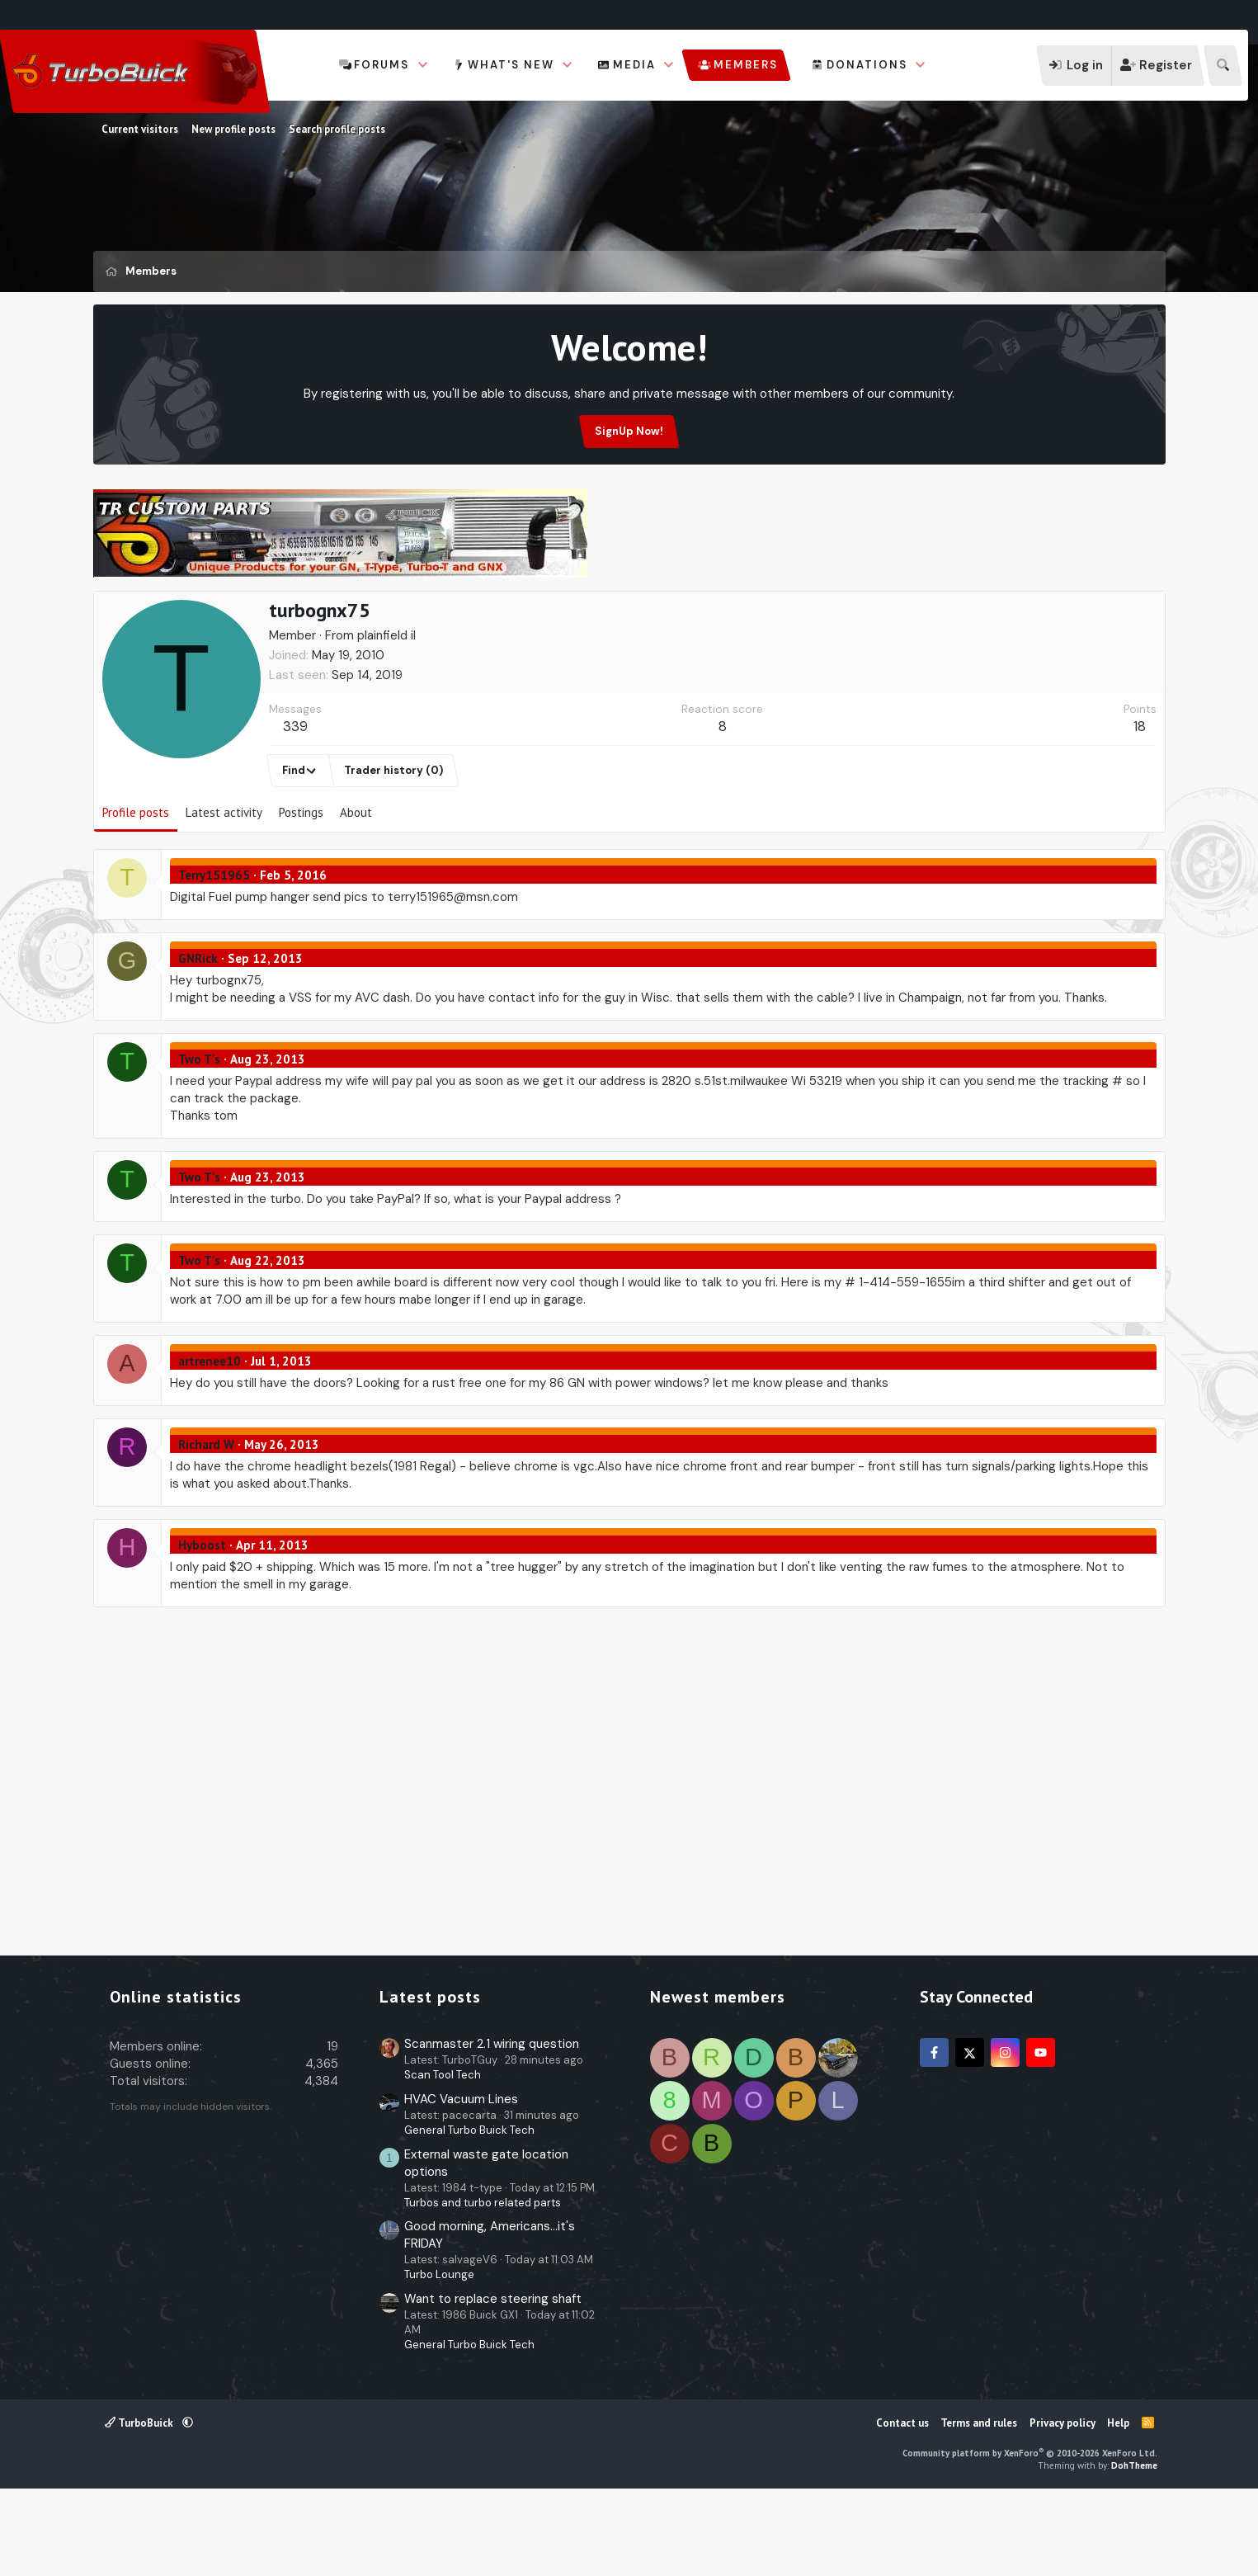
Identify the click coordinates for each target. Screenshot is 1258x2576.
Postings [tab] (301, 891)
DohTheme (1134, 2544)
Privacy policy (1062, 2502)
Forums (381, 65)
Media (634, 65)
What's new (511, 65)
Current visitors (139, 129)
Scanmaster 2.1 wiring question (491, 2123)
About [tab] (356, 891)
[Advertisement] (629, 628)
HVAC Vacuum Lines (461, 2178)
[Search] (1223, 65)
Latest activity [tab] (224, 891)
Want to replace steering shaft (493, 2378)
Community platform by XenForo (1029, 2532)
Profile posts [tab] (135, 891)
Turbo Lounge (439, 2354)
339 (295, 805)
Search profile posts (337, 129)
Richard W (206, 1523)
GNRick (198, 1037)
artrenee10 (209, 1440)
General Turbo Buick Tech (469, 2209)
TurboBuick (140, 2502)
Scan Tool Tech (442, 2154)
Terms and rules (978, 2502)
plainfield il (386, 714)
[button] (423, 65)
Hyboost (202, 1624)
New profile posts (233, 129)
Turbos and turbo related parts (482, 2282)
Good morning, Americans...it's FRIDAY (489, 2314)
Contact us (902, 2502)
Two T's (199, 1138)
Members (746, 65)
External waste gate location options (486, 2242)
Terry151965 (214, 954)
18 (1139, 805)
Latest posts (430, 2076)
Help (1118, 2502)
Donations (867, 65)
